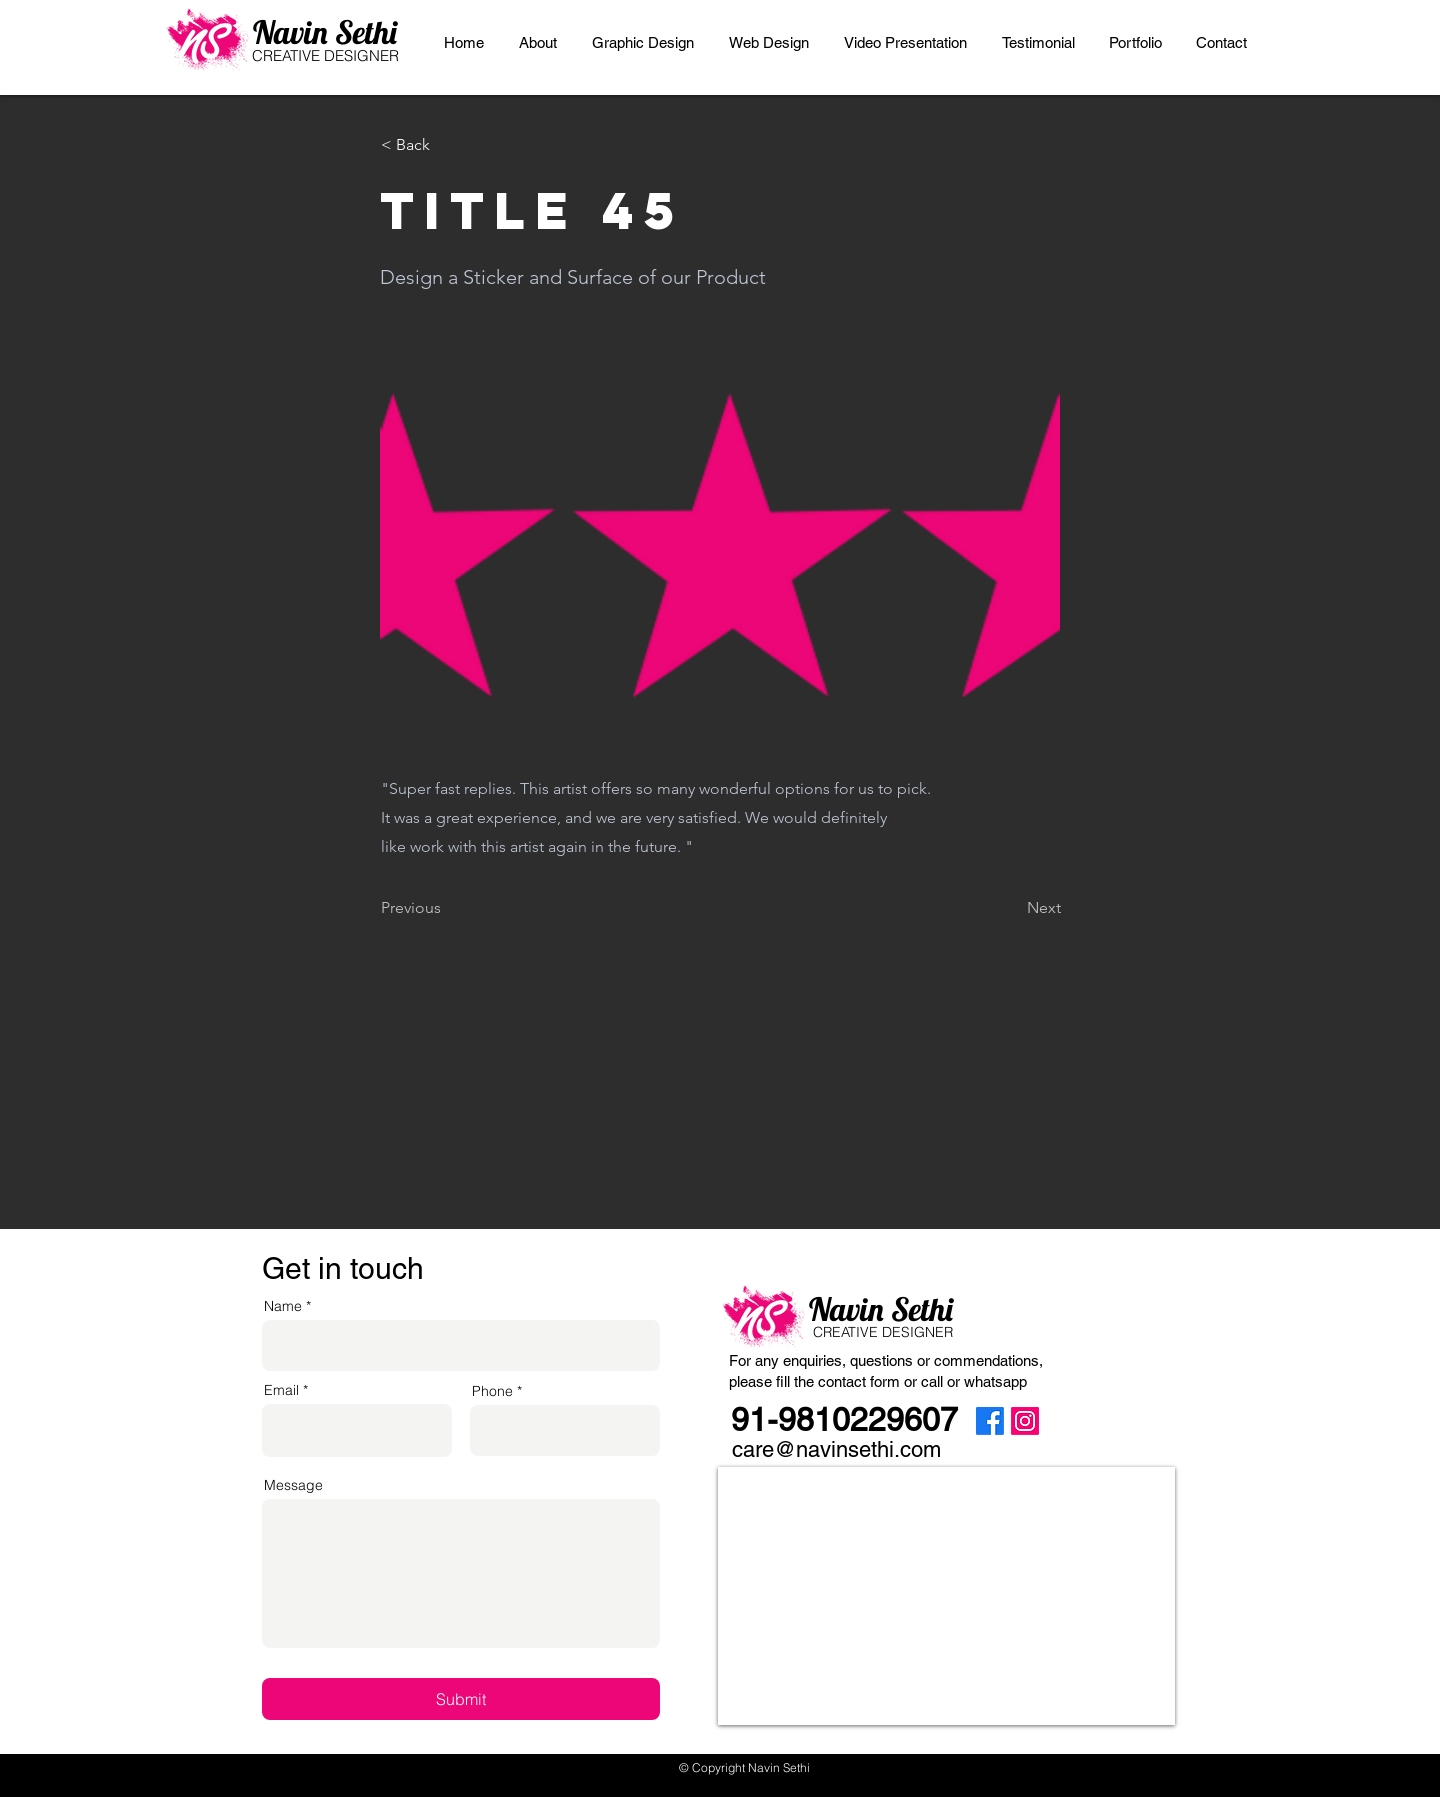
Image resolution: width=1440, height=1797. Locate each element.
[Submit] (461, 1699)
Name (283, 1306)
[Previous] (447, 908)
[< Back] (447, 145)
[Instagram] (1025, 1421)
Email (281, 1390)
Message (293, 1485)
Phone (492, 1391)
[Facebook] (990, 1421)
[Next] (1011, 908)
